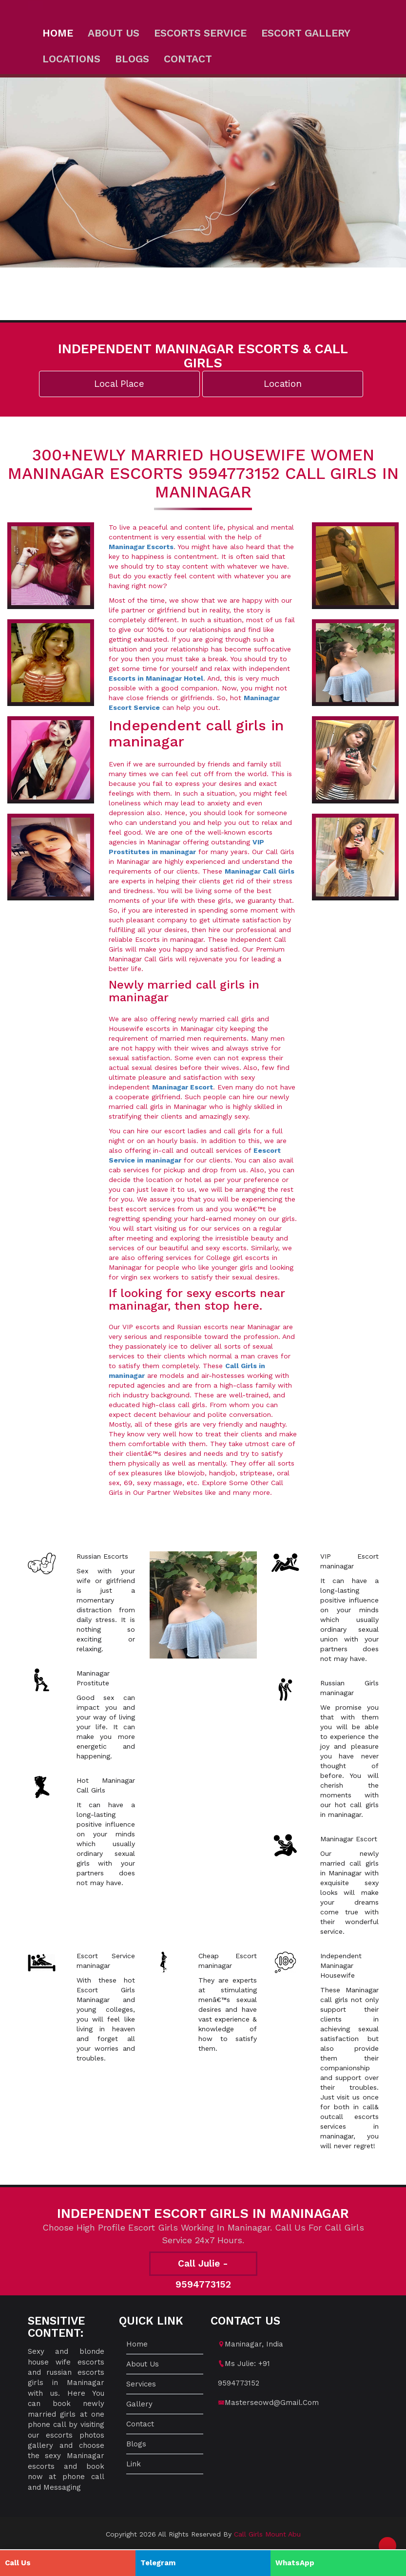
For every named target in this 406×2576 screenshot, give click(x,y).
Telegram (157, 2562)
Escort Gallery (305, 33)
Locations (71, 59)
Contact (188, 59)
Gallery (139, 2404)
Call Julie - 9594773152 (203, 2267)
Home (57, 33)
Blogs (132, 59)
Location (283, 383)
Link (133, 2464)
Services (141, 2384)
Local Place (119, 383)
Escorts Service (200, 33)
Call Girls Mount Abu (267, 2534)
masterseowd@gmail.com (272, 2402)
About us (113, 33)
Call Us (18, 2562)
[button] (387, 2546)
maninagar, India (254, 2344)
